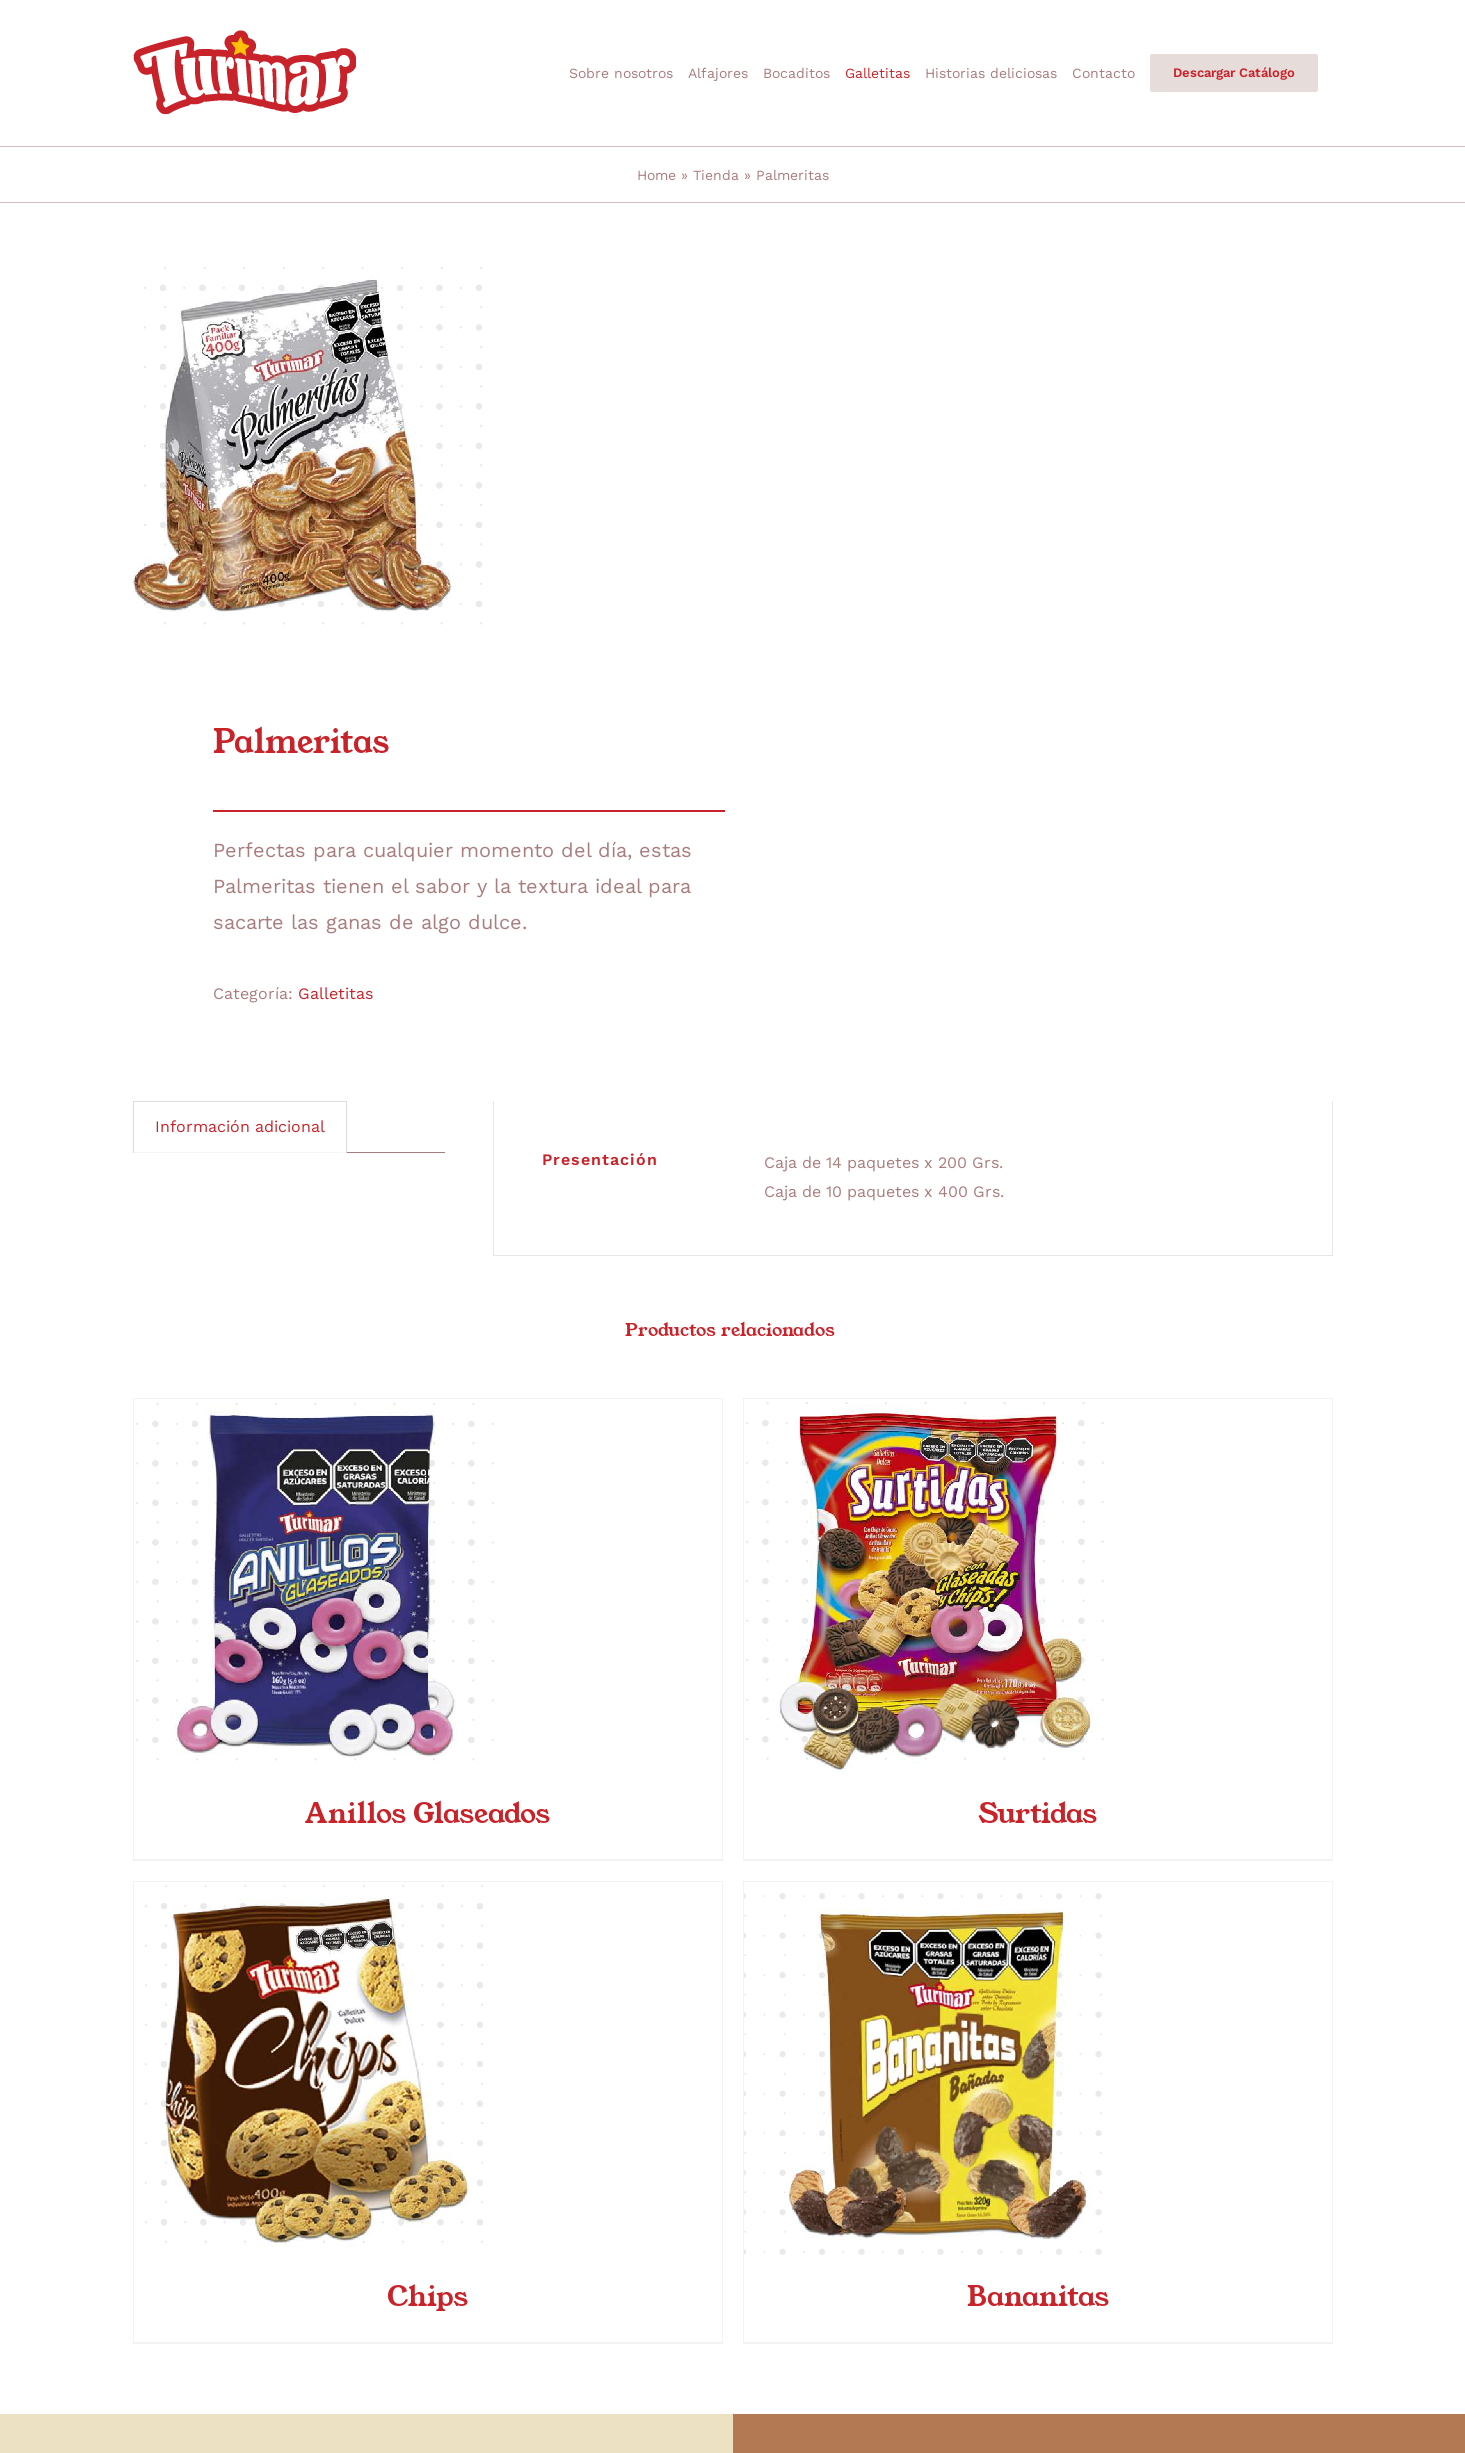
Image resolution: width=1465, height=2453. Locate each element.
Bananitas (1038, 2295)
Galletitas (335, 993)
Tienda (716, 175)
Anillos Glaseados (427, 1812)
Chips (427, 2295)
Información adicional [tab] (240, 1126)
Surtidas (1037, 1812)
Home (656, 175)
